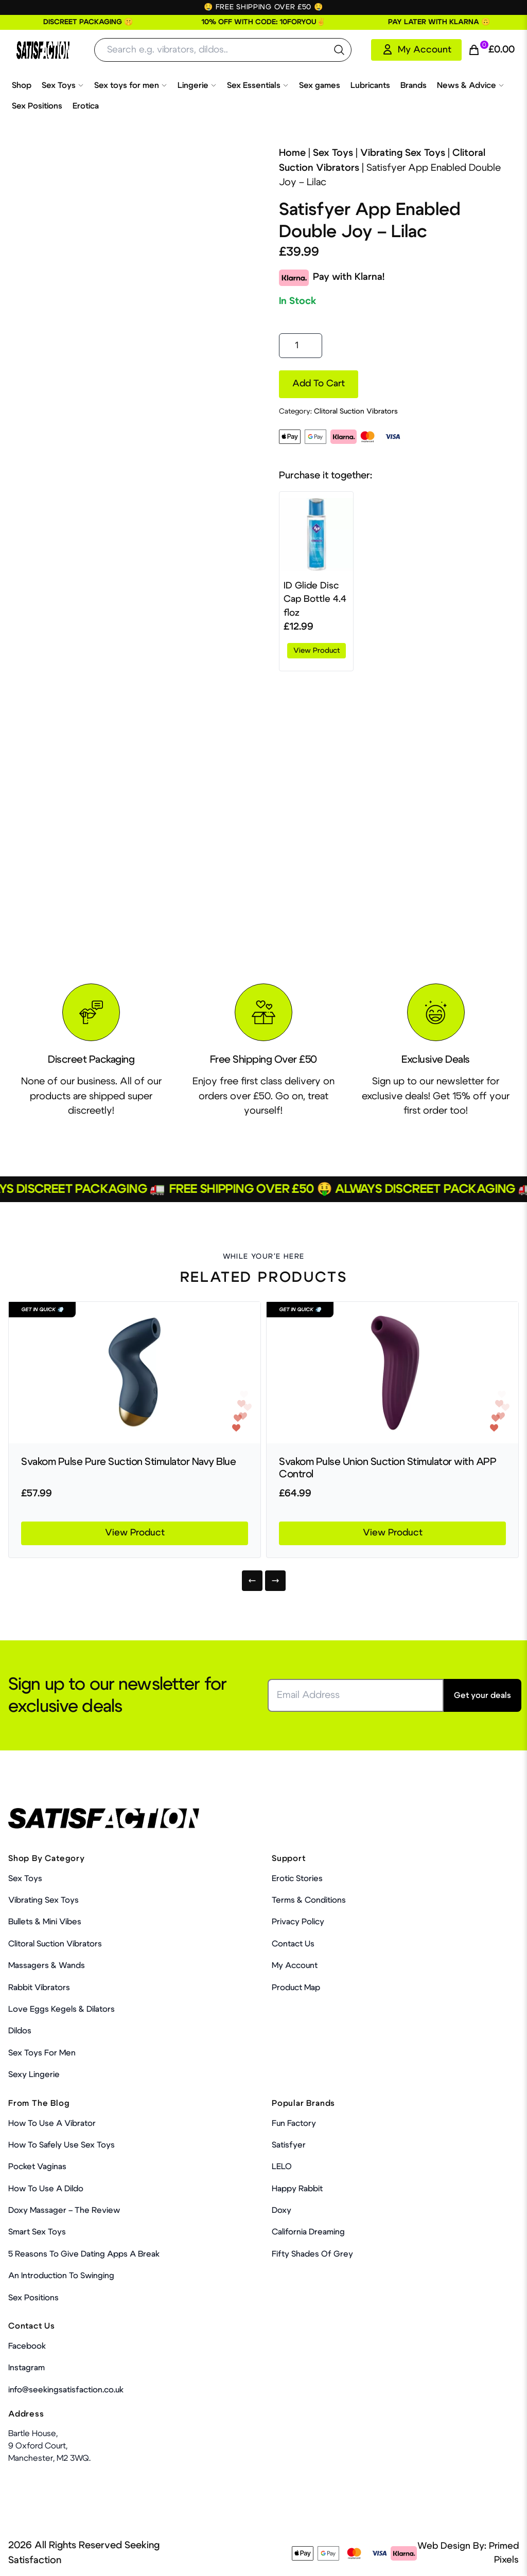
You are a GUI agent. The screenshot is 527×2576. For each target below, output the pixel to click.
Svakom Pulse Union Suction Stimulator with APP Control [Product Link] (387, 1468)
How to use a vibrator (52, 2123)
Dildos (19, 2031)
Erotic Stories (297, 1878)
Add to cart (318, 383)
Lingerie (197, 85)
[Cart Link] (491, 50)
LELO (282, 2166)
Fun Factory (294, 2123)
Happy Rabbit (297, 2189)
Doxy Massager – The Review (64, 2210)
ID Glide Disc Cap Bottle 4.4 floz (315, 599)
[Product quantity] (300, 345)
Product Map (296, 1987)
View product (316, 650)
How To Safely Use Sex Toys (61, 2145)
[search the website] (339, 50)
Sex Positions (37, 106)
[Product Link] (134, 1372)
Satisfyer (289, 2145)
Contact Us (293, 1944)
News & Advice (470, 85)
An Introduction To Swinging (61, 2275)
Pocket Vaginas (37, 2166)
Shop (21, 85)
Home (292, 153)
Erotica (86, 106)
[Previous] (252, 1580)
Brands (413, 85)
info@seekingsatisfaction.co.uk (66, 2390)
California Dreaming (308, 2232)
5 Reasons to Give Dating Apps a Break (84, 2254)
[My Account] (416, 50)
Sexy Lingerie (34, 2074)
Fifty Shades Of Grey (312, 2254)
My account (295, 1965)
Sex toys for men (130, 85)
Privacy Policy (298, 1922)
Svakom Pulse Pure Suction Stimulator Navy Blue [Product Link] (128, 1462)
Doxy (281, 2210)
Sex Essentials (258, 85)
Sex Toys (63, 85)
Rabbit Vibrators (39, 1987)
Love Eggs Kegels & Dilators (61, 2009)
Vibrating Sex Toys (402, 153)
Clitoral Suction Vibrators (356, 411)
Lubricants (370, 85)
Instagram (26, 2368)
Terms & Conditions (309, 1900)
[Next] (275, 1580)
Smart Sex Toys (37, 2232)
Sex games (319, 85)
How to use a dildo (45, 2189)
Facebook (27, 2346)
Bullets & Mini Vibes (44, 1922)
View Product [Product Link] (135, 1532)
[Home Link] (42, 50)
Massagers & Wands (46, 1965)
